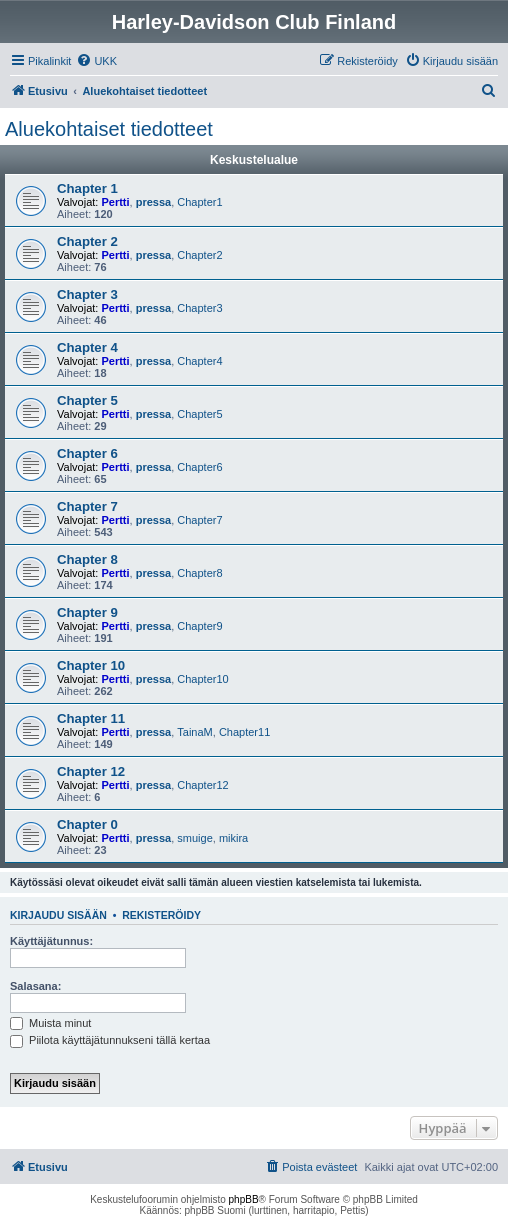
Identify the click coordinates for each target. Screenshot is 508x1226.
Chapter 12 (91, 771)
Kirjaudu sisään (58, 915)
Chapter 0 (87, 824)
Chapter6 (199, 467)
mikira (233, 838)
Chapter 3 (87, 294)
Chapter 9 (87, 612)
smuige (194, 838)
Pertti (115, 202)
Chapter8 (199, 573)
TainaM (194, 732)
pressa (153, 202)
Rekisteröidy (161, 915)
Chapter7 (199, 520)
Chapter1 (199, 202)
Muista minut (50, 1023)
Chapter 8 (87, 559)
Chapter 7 (87, 506)
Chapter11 (244, 732)
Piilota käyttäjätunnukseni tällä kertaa (110, 1040)
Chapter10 (202, 679)
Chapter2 (199, 255)
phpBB (244, 1199)
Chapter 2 (87, 241)
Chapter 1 (87, 188)
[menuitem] (96, 61)
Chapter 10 (91, 665)
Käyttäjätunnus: (51, 941)
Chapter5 (199, 414)
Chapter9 (199, 626)
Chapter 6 (87, 453)
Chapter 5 (87, 400)
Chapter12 (202, 785)
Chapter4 (199, 361)
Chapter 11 (91, 718)
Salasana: (35, 986)
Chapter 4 (87, 347)
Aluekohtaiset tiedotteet (109, 129)
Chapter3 (199, 308)
